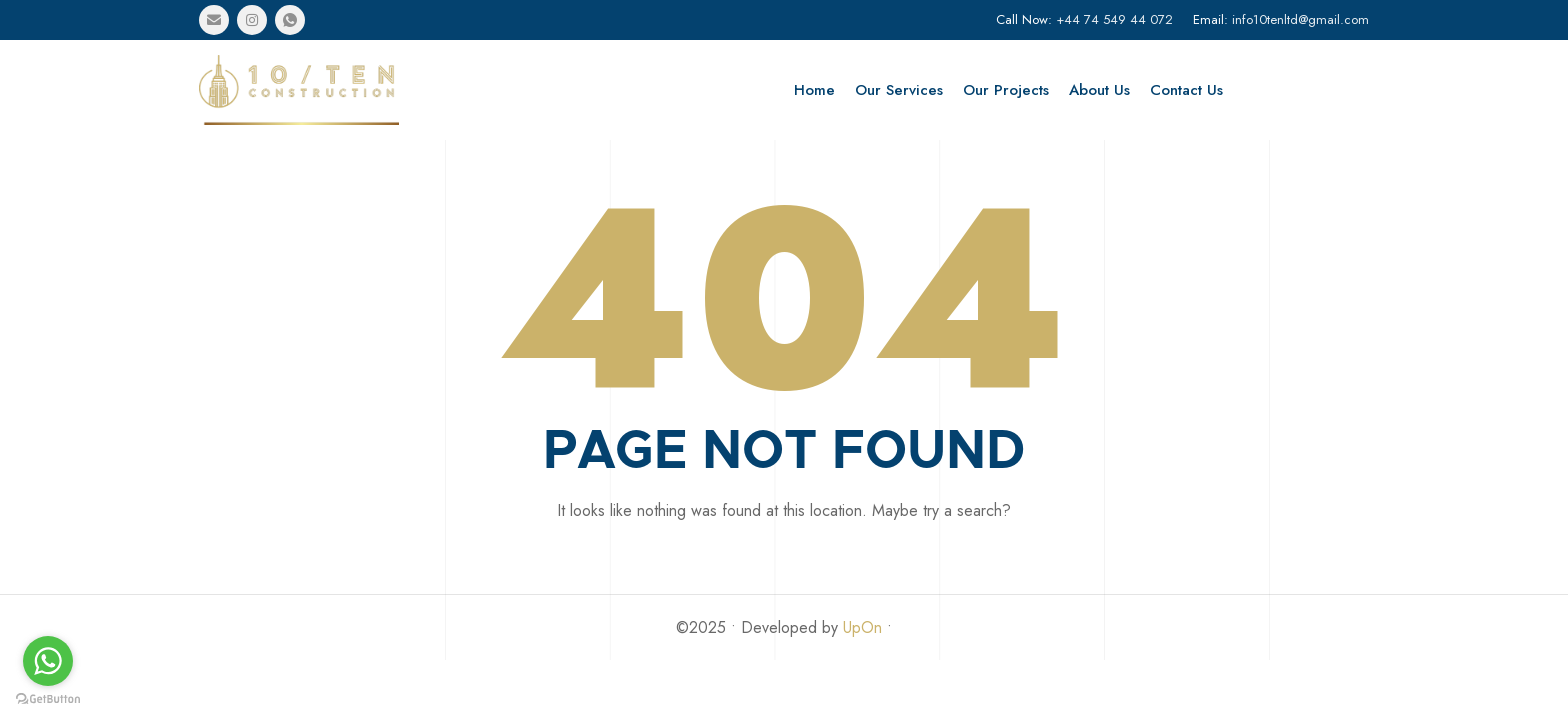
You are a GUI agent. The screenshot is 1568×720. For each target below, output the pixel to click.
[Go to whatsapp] (48, 661)
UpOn (862, 627)
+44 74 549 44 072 (1114, 19)
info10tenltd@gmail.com (1300, 19)
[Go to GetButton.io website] (48, 699)
